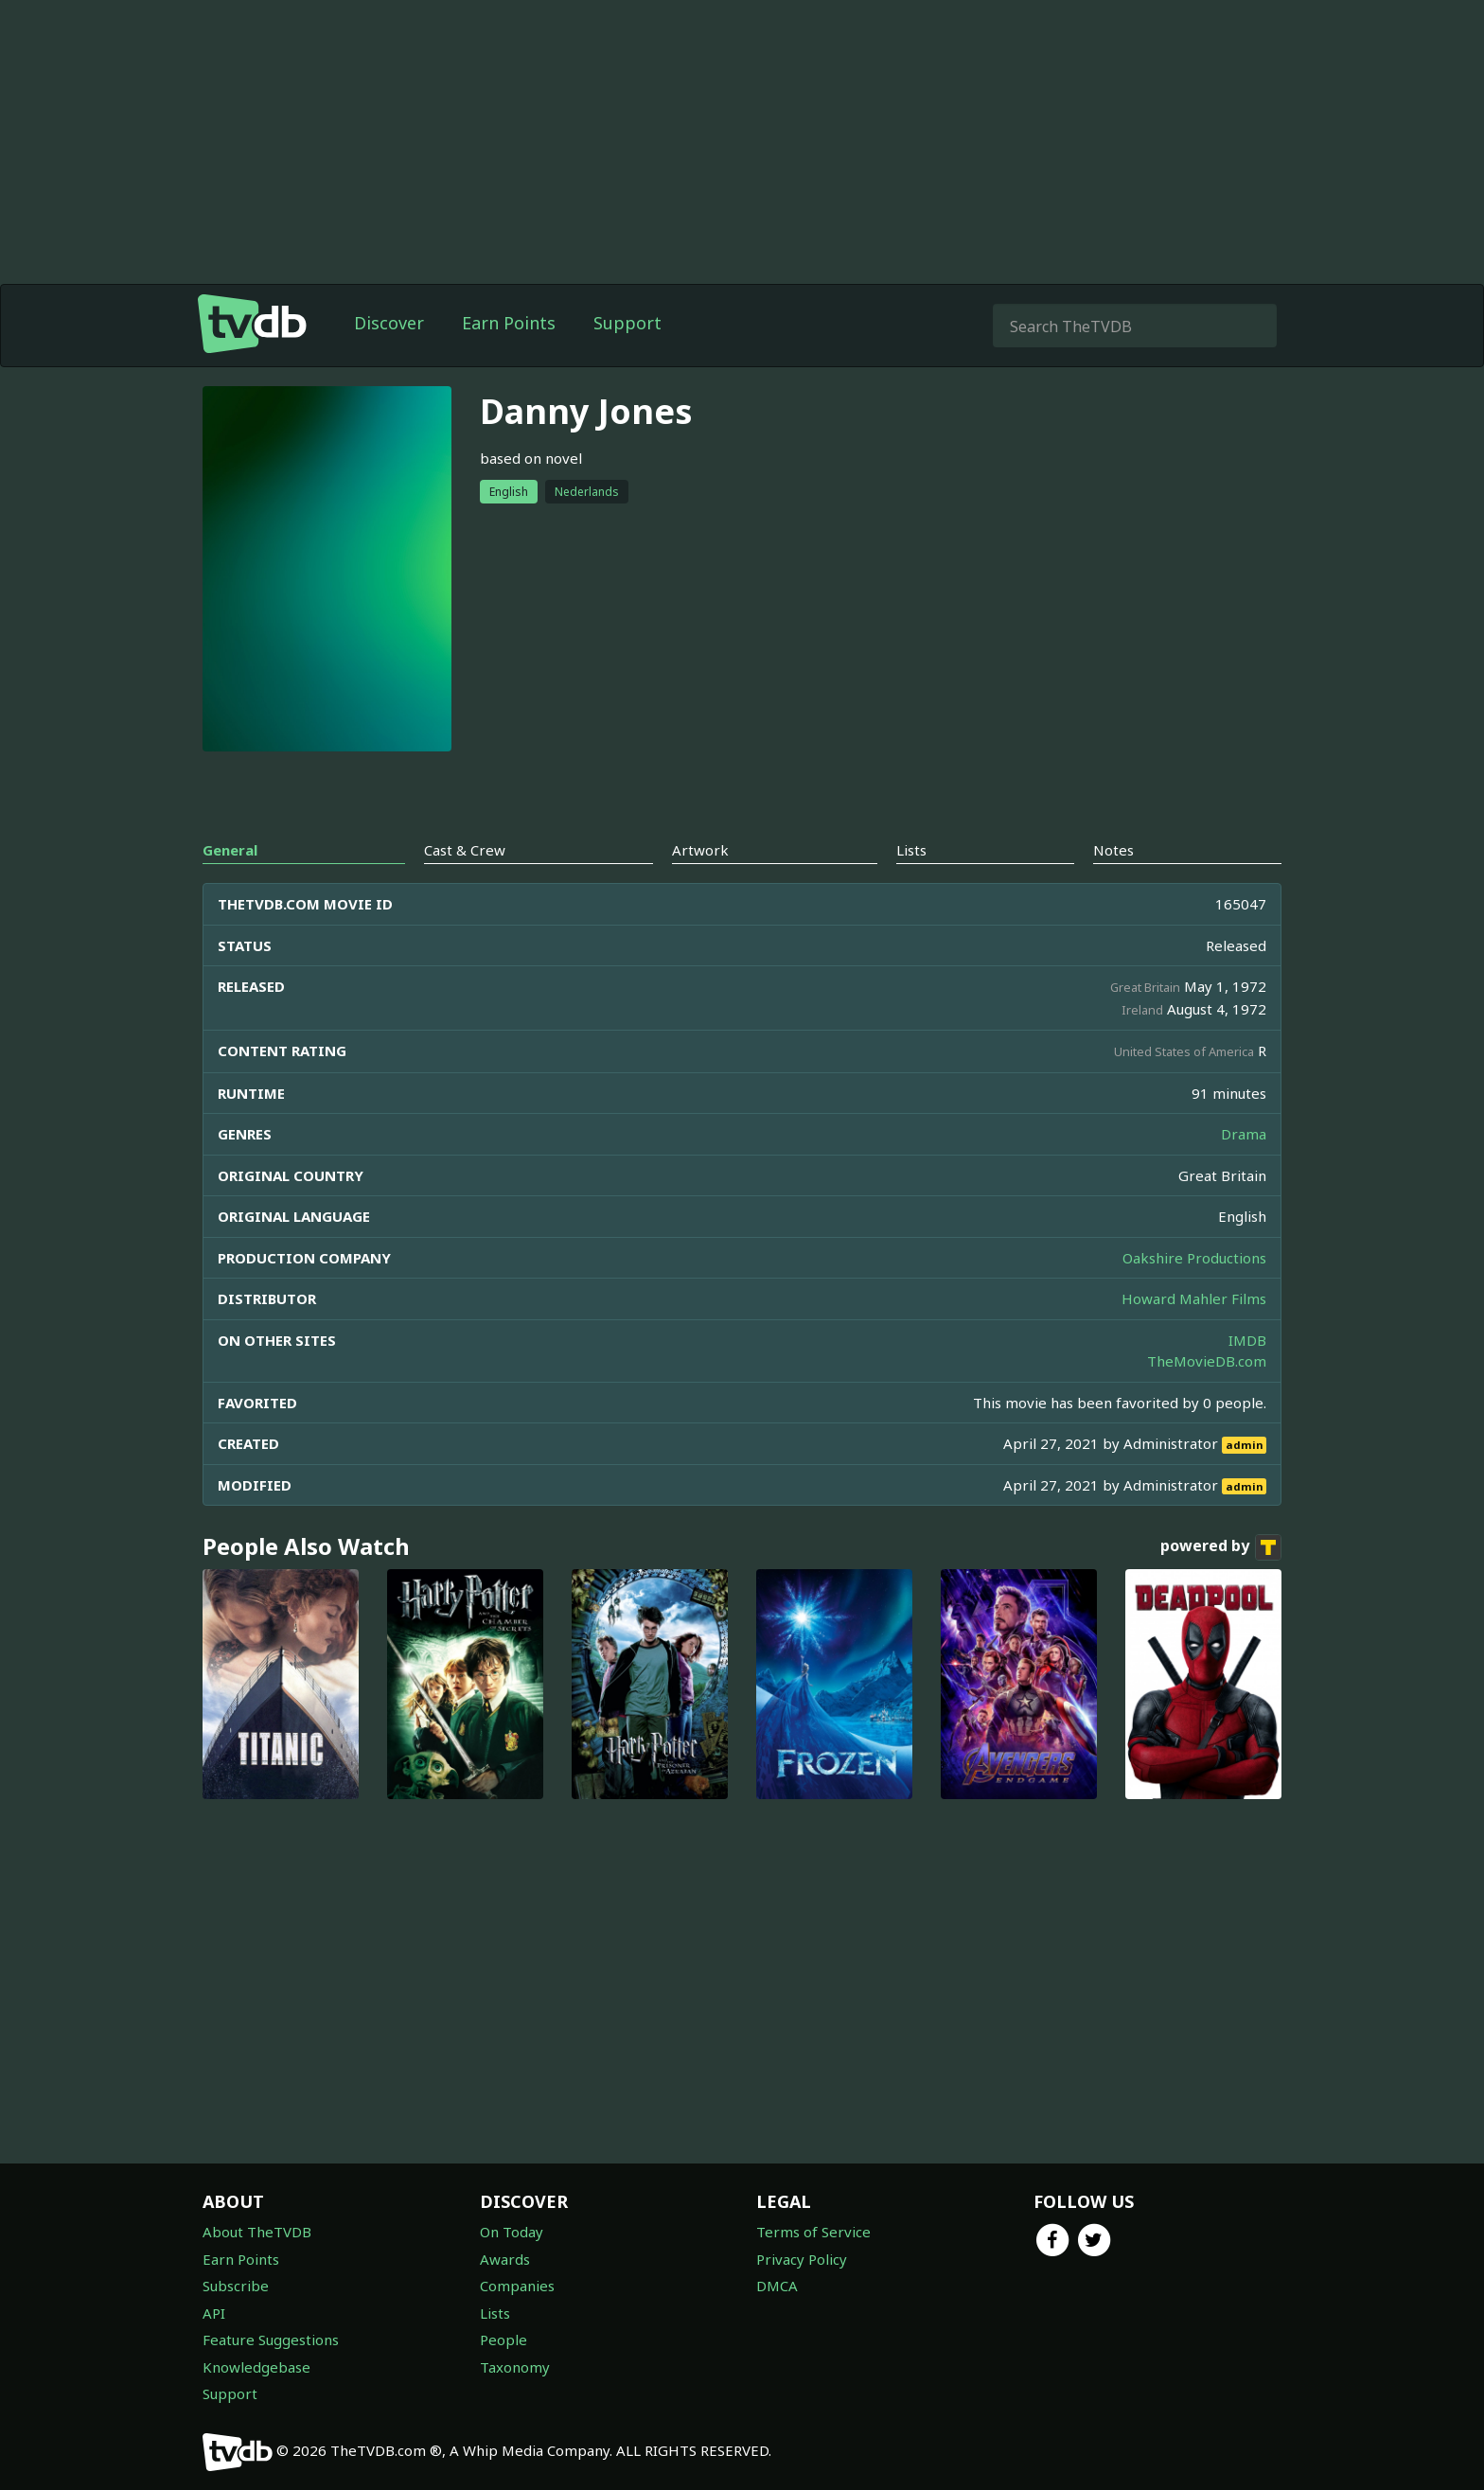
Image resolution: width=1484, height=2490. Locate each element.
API (214, 2313)
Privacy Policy (801, 2259)
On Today (511, 2231)
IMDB (1247, 1340)
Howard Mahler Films (1194, 1298)
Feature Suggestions (271, 2339)
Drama (1243, 1133)
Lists (495, 2313)
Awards (505, 2259)
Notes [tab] (1113, 849)
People (503, 2339)
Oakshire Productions (1194, 1257)
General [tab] (230, 849)
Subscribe (236, 2285)
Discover (389, 322)
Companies (517, 2285)
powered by (1220, 1547)
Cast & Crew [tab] (464, 849)
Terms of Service (813, 2231)
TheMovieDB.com (1206, 1360)
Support (627, 322)
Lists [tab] (911, 849)
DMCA (777, 2285)
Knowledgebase (256, 2367)
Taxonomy (515, 2367)
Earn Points (509, 322)
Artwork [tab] (700, 849)
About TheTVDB (257, 2231)
